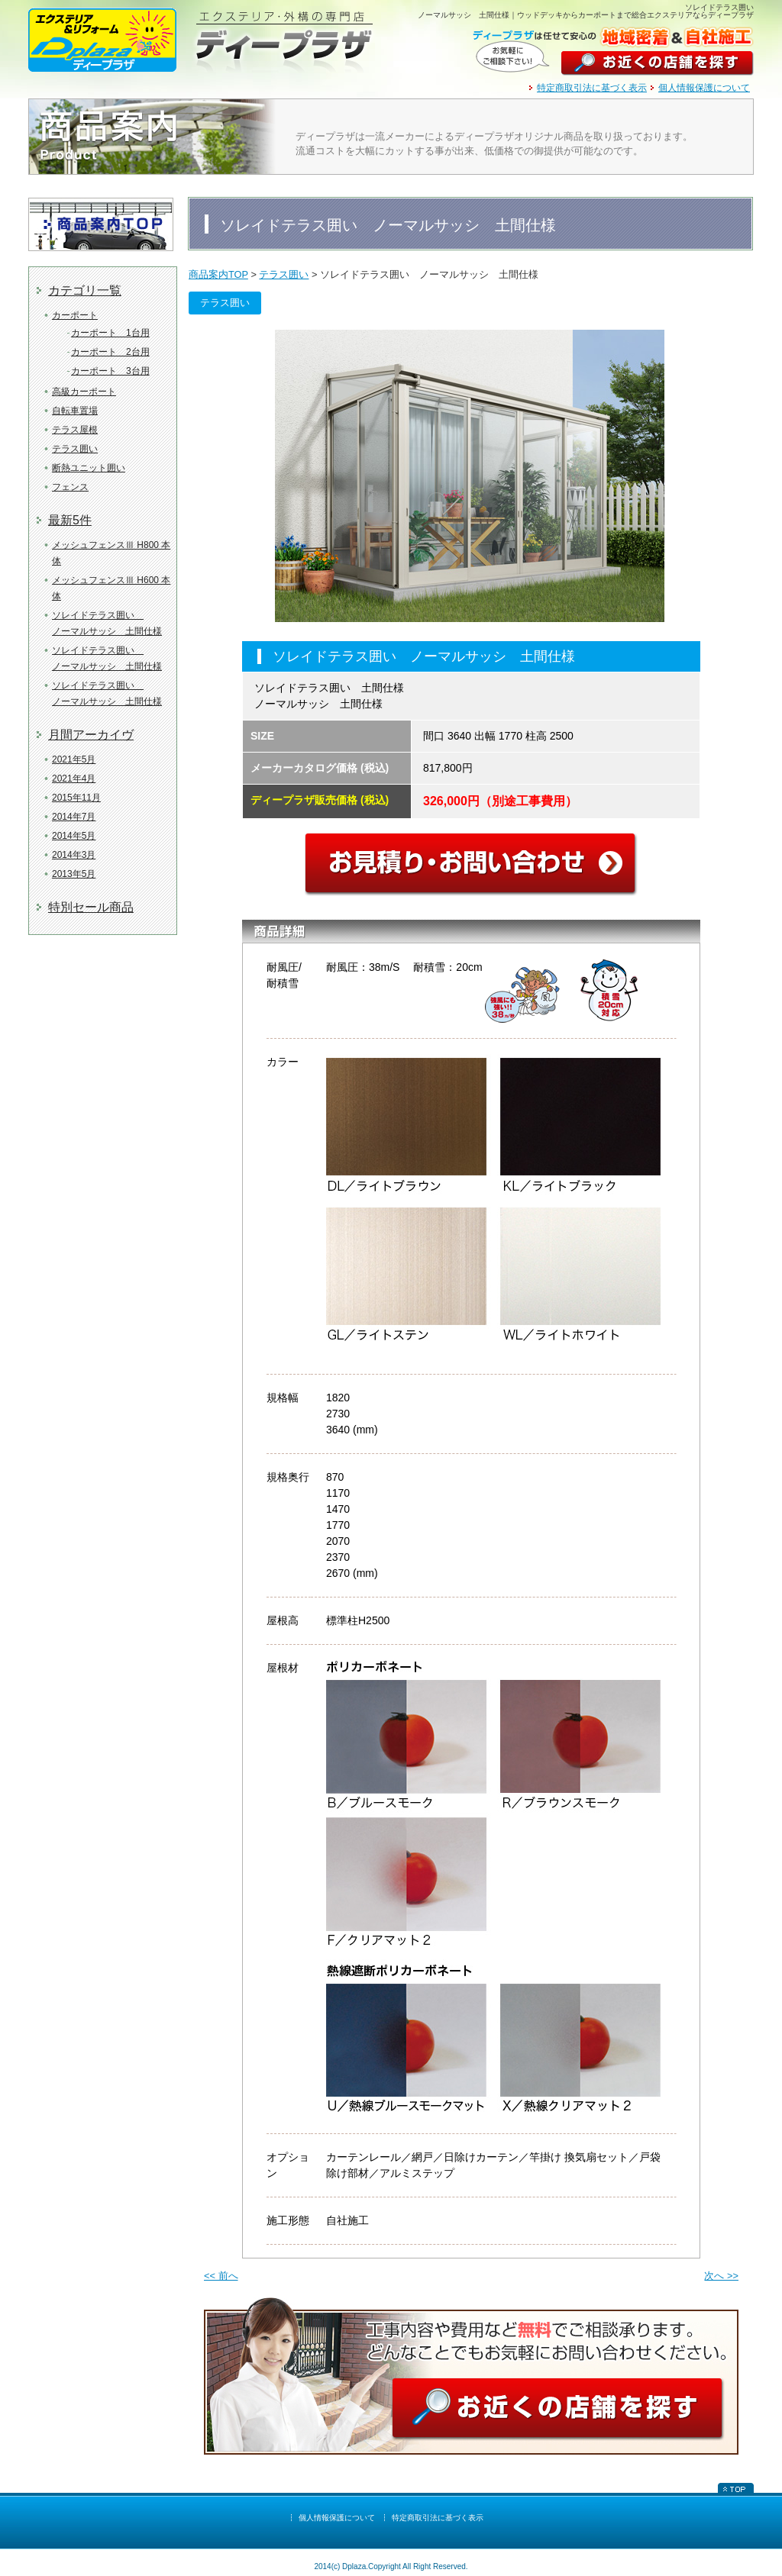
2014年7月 (73, 816)
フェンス (70, 487)
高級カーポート (84, 391)
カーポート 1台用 (110, 332)
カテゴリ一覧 (84, 290)
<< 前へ (221, 2275)
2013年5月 (73, 874)
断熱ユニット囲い (88, 468)
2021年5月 (73, 759)
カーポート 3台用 (110, 371)
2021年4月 (73, 778)
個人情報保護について (704, 87)
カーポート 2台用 (110, 352)
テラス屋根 (75, 429)
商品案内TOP (218, 274)
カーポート (75, 315)
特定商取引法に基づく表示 (592, 87)
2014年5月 (73, 835)
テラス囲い (75, 448)
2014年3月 (73, 855)
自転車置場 (75, 410)
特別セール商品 (91, 907)
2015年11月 (76, 797)
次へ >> (721, 2275)
